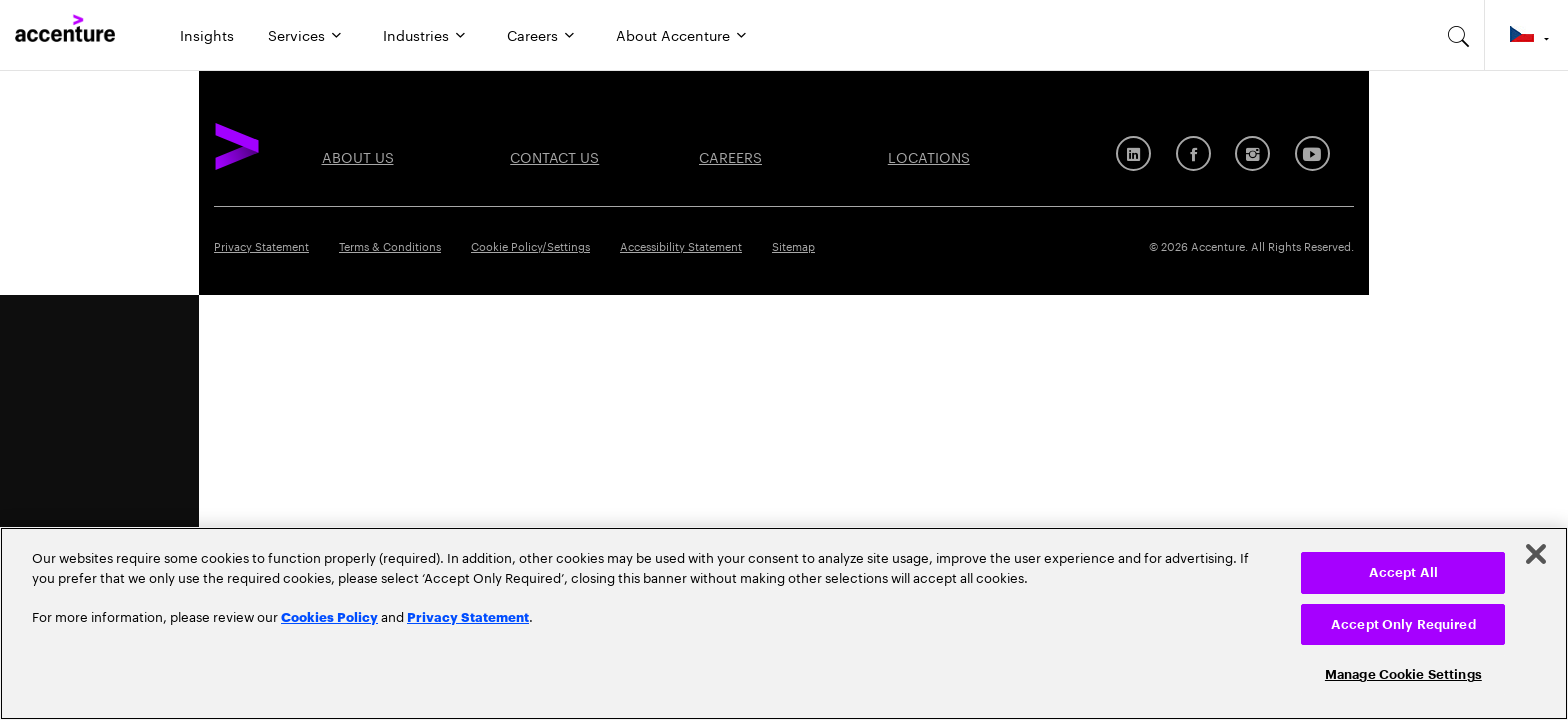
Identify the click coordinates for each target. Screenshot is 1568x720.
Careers (532, 34)
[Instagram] (1252, 153)
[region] (784, 623)
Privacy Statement (261, 245)
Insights (207, 34)
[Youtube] (1312, 153)
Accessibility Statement (681, 245)
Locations (929, 156)
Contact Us (554, 156)
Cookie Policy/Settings (530, 245)
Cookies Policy (329, 616)
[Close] (1536, 554)
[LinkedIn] (1133, 153)
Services (296, 34)
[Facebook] (1193, 153)
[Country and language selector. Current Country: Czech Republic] (1526, 35)
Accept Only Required (1403, 624)
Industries (416, 34)
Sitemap (793, 245)
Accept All (1403, 572)
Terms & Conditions (390, 245)
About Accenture (673, 34)
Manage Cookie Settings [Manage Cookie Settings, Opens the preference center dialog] (1403, 674)
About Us (358, 156)
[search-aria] (1459, 35)
